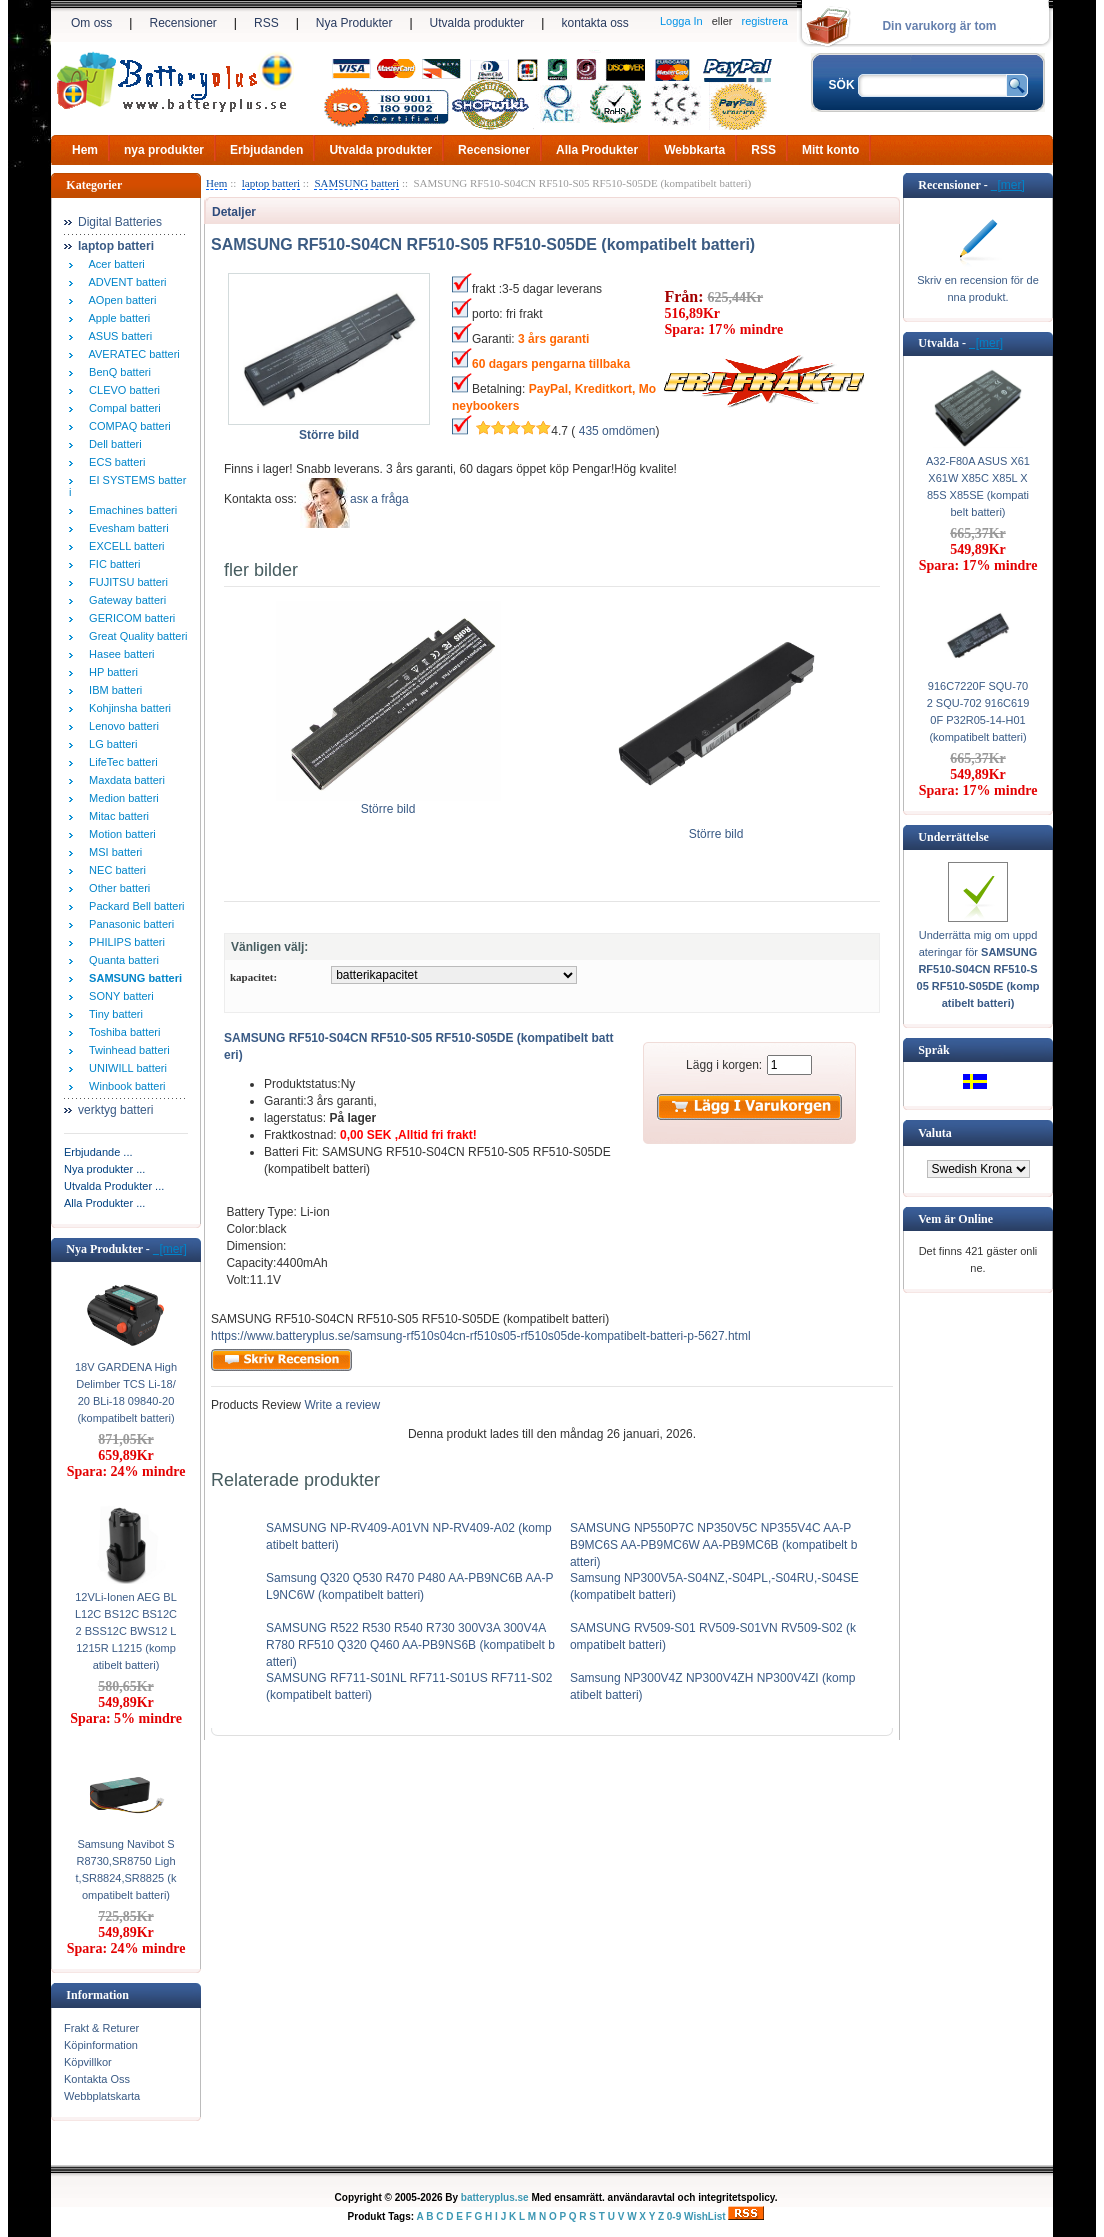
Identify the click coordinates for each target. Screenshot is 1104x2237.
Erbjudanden (266, 150)
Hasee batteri (119, 654)
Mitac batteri (116, 816)
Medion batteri (121, 798)
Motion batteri (119, 834)
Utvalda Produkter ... (114, 1186)
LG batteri (110, 744)
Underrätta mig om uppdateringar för (978, 969)
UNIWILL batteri (125, 1068)
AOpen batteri (119, 300)
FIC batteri (111, 564)
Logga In (681, 21)
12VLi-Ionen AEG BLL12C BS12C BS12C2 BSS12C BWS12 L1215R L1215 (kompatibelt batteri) (126, 1631)
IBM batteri (112, 690)
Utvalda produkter (477, 23)
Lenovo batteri (121, 726)
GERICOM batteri (129, 618)
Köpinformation (101, 2045)
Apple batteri (116, 318)
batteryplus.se (495, 2197)
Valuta (935, 1133)
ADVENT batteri (125, 282)
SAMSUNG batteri (356, 183)
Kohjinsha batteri (127, 708)
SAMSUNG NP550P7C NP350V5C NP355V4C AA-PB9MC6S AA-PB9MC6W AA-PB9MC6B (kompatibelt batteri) (713, 1545)
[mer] (170, 1249)
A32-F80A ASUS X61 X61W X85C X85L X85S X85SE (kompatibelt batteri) (978, 486)
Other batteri (116, 888)
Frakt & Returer (101, 2028)
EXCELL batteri (124, 546)
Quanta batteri (121, 960)
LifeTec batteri (120, 762)
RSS (266, 23)
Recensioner (182, 23)
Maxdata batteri (124, 780)
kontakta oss (594, 23)
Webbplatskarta (102, 2096)
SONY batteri (118, 996)
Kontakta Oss (97, 2079)
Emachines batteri (130, 510)
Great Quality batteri (135, 636)
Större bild (388, 803)
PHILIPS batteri (124, 942)
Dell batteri (112, 444)
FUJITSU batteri (125, 582)
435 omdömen (617, 431)
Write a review (340, 1405)
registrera (765, 21)
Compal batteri (122, 408)
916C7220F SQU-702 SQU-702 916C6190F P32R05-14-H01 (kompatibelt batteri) (978, 711)
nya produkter (164, 150)
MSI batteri (112, 852)
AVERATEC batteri (131, 354)
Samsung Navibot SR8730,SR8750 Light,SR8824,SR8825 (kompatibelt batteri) (126, 1869)
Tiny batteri (113, 1014)
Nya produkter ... (104, 1169)
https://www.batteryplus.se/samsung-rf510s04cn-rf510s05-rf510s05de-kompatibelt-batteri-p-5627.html (481, 1336)
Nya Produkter (354, 23)
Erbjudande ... (98, 1152)
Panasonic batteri (128, 924)
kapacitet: (253, 977)
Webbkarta (694, 150)
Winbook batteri (124, 1086)
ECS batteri (114, 462)
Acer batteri (114, 264)
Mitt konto (830, 150)
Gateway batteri (124, 600)
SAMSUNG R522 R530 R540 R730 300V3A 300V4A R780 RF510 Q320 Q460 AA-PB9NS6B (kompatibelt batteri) (410, 1645)
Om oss (91, 23)
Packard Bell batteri (134, 906)
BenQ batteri (117, 372)
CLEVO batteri (121, 390)
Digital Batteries (120, 222)
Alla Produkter (597, 150)
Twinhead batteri (126, 1050)
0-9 (674, 2216)
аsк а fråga (379, 499)
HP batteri (110, 672)
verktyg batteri (115, 1110)
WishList (705, 2216)
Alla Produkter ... (104, 1203)
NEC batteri (114, 870)
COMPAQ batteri (127, 426)
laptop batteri (271, 183)
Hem (85, 150)
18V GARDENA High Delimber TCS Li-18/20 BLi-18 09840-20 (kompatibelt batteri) (126, 1392)
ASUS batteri (117, 336)
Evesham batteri (126, 528)
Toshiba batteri (121, 1032)
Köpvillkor (88, 2062)
